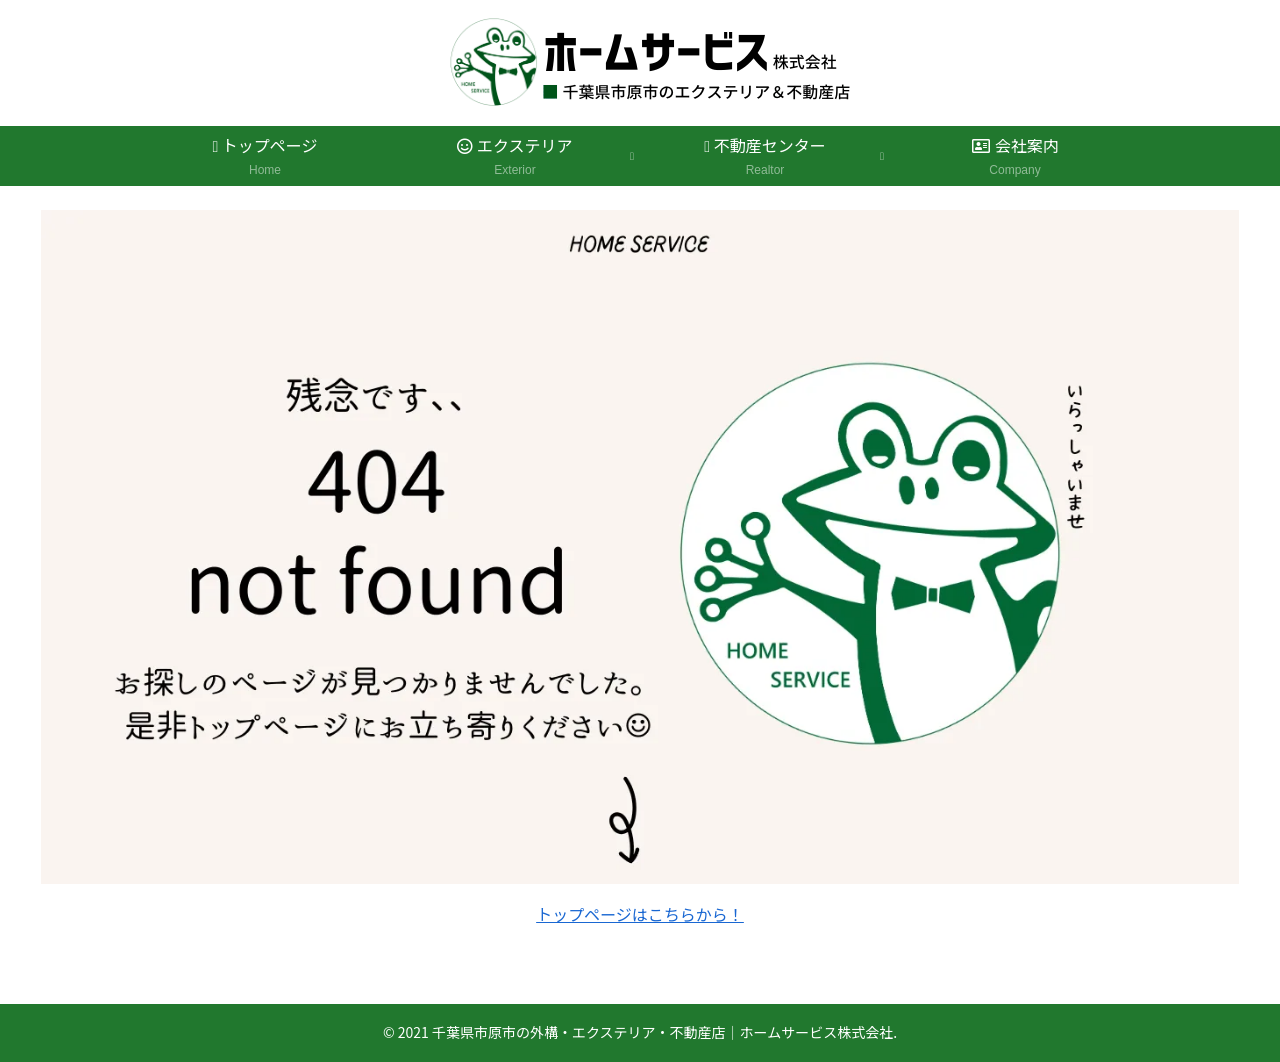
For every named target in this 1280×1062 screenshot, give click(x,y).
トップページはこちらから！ (640, 914)
